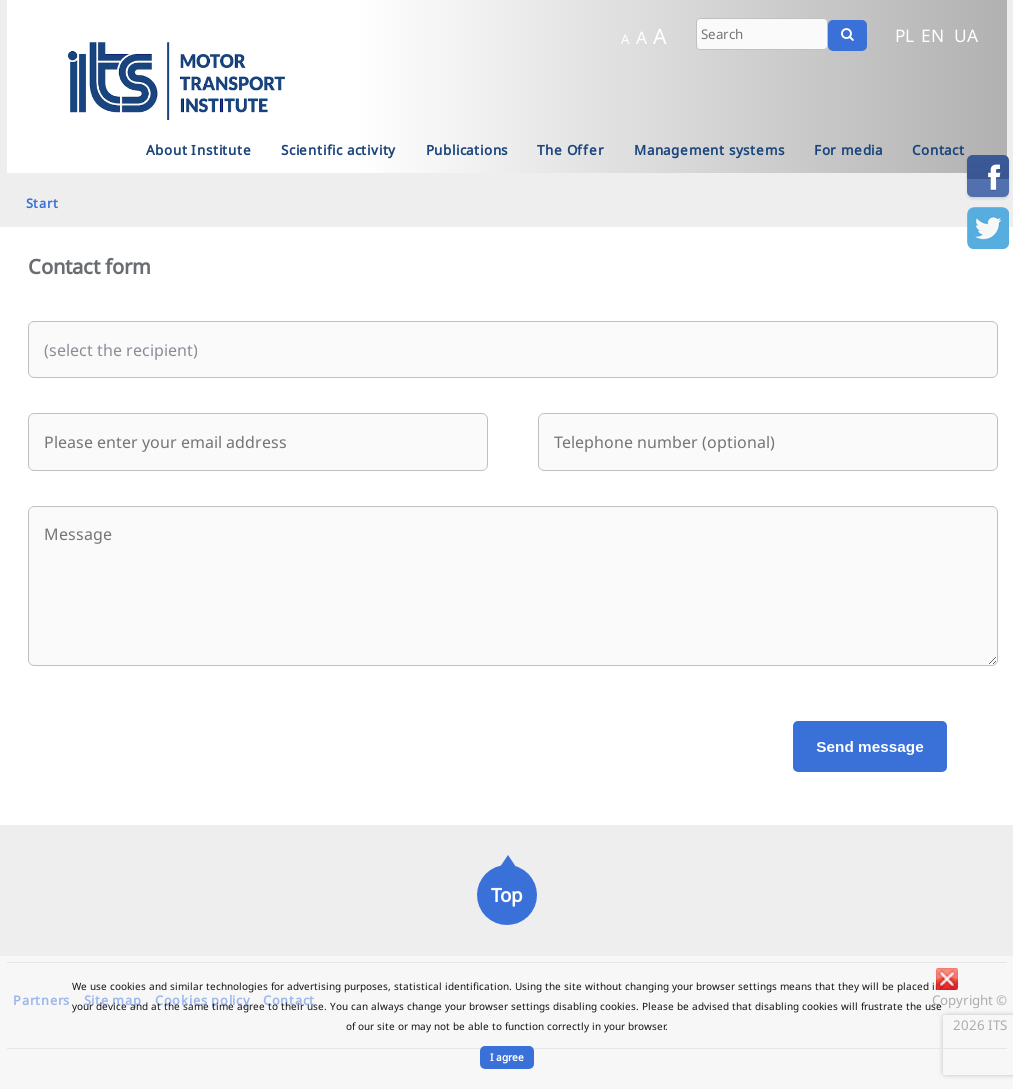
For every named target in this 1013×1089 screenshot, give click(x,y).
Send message (869, 746)
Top (506, 894)
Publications (467, 150)
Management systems (709, 150)
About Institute (199, 150)
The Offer (570, 150)
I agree (507, 1057)
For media (848, 150)
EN (932, 35)
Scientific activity (338, 150)
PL (904, 35)
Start (42, 203)
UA (966, 35)
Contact (938, 150)
